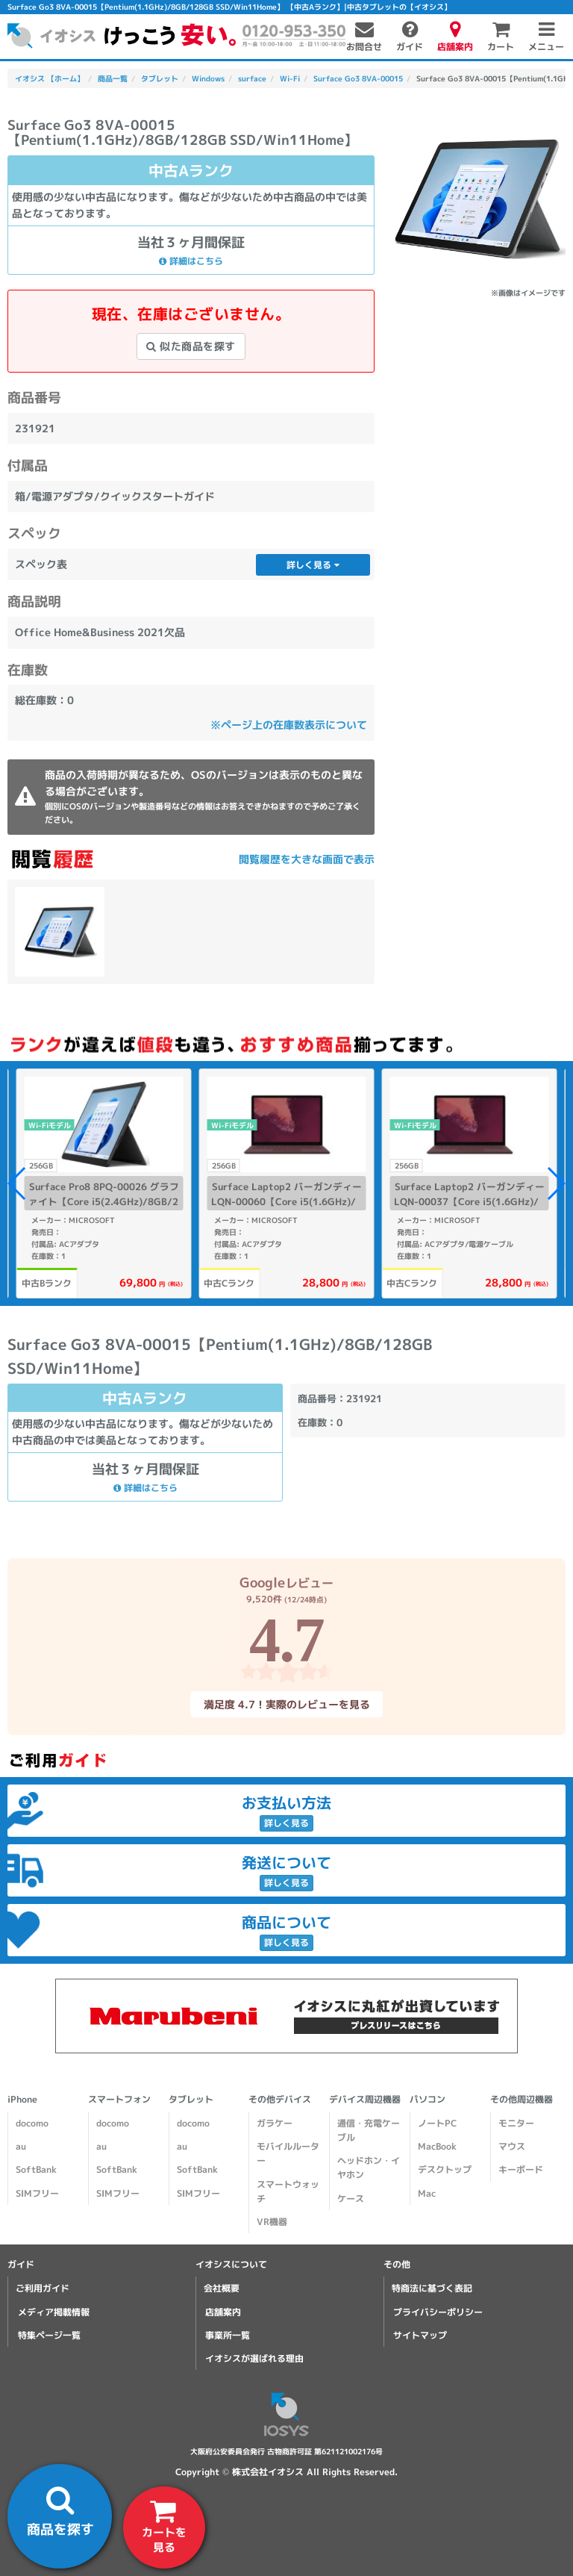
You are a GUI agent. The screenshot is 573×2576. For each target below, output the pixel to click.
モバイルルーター (288, 2153)
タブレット (191, 2099)
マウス (511, 2146)
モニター (516, 2123)
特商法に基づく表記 (432, 2288)
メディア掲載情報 (54, 2312)
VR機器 (272, 2221)
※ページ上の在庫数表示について (288, 725)
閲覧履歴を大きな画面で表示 (307, 859)
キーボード (520, 2169)
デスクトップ (445, 2169)
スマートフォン (119, 2099)
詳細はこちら (191, 261)
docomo (32, 2123)
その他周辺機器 (521, 2099)
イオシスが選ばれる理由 (254, 2358)
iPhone (22, 2099)
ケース (350, 2198)
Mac (427, 2193)
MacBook (437, 2146)
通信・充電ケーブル (368, 2130)
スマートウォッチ (288, 2191)
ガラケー (274, 2123)
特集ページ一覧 (49, 2335)
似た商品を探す (191, 346)
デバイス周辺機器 (365, 2099)
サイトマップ (420, 2335)
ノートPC (437, 2123)
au (21, 2146)
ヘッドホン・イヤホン (368, 2167)
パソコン (427, 2099)
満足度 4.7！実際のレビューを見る (286, 1703)
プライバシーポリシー (438, 2312)
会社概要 (221, 2288)
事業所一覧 (227, 2335)
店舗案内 (223, 2312)
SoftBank (36, 2169)
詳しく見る (312, 565)
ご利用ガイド (42, 2288)
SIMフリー (37, 2193)
